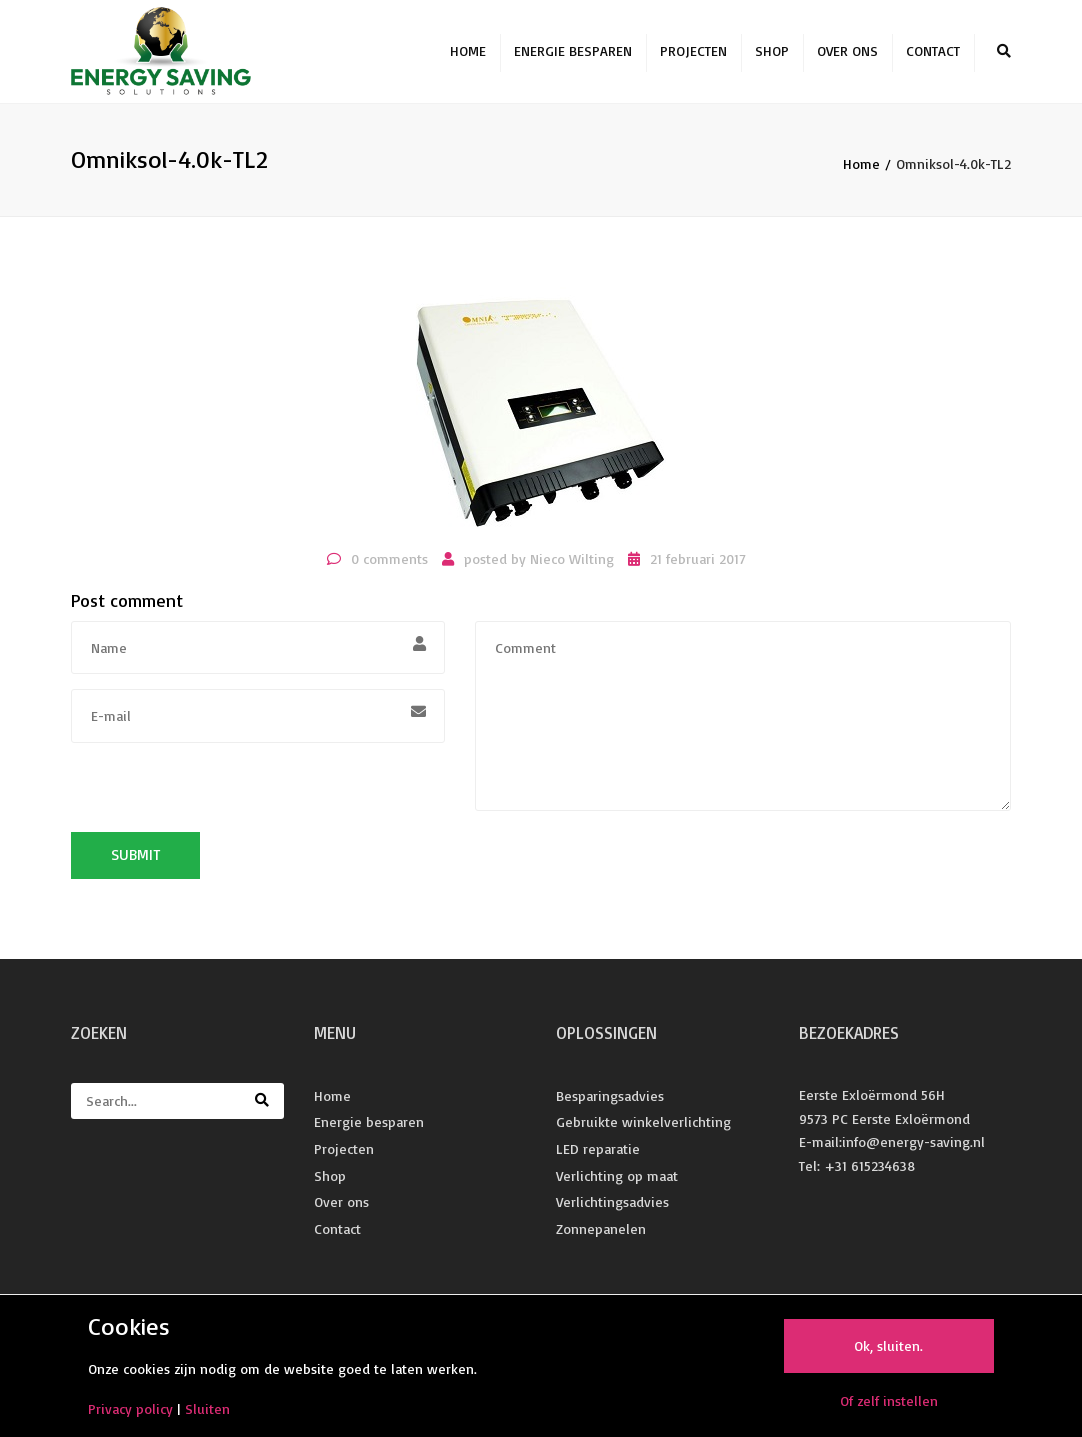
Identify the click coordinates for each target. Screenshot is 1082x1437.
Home (468, 55)
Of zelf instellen (889, 1400)
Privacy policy (130, 1408)
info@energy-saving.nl (913, 1150)
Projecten (693, 55)
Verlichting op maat (617, 1183)
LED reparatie (598, 1156)
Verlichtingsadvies (612, 1210)
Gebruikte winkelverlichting (643, 1130)
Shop (772, 55)
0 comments (389, 566)
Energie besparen (573, 55)
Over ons (847, 55)
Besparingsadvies (610, 1103)
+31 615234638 (869, 1174)
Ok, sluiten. (888, 1345)
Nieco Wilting (572, 566)
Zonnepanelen (601, 1236)
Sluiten (207, 1408)
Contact (933, 55)
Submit (135, 863)
